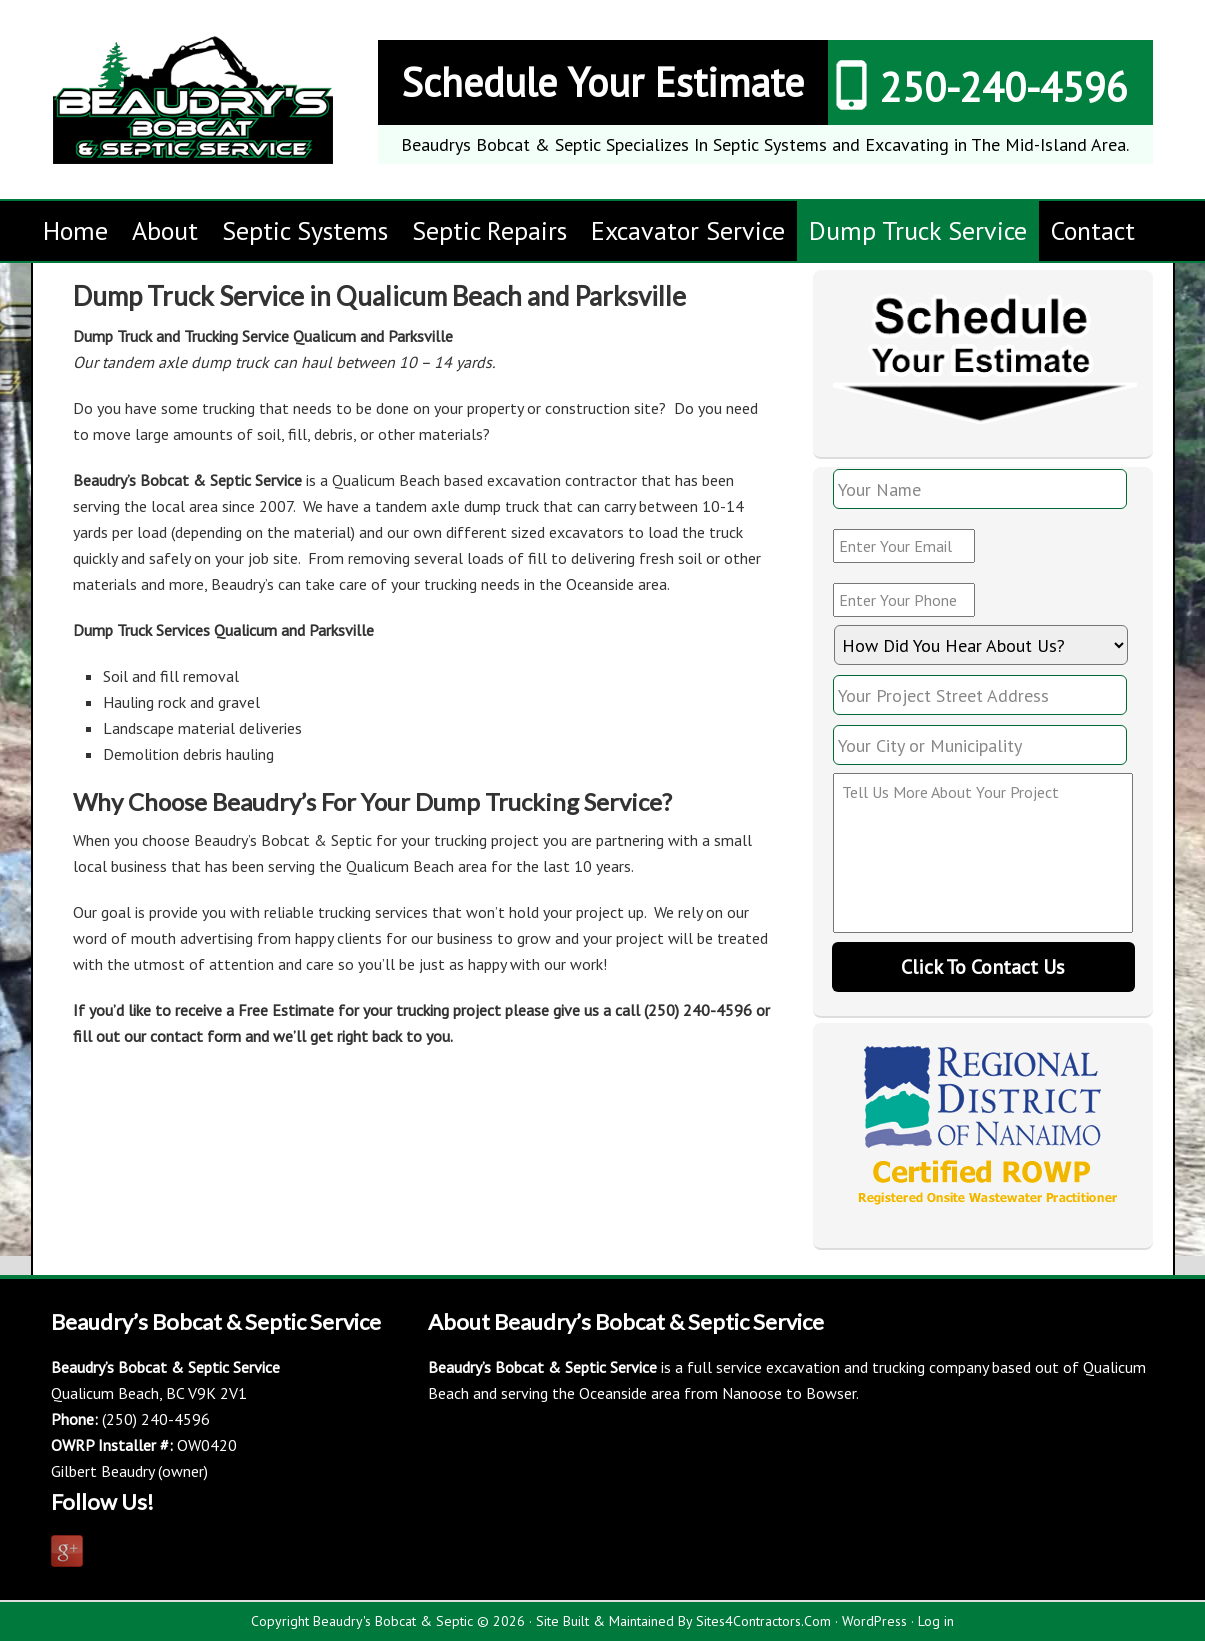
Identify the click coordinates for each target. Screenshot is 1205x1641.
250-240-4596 (1004, 87)
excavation (803, 1367)
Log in (936, 1621)
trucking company (930, 1367)
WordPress (874, 1621)
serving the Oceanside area (590, 1393)
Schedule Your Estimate (602, 82)
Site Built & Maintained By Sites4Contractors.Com (683, 1621)
